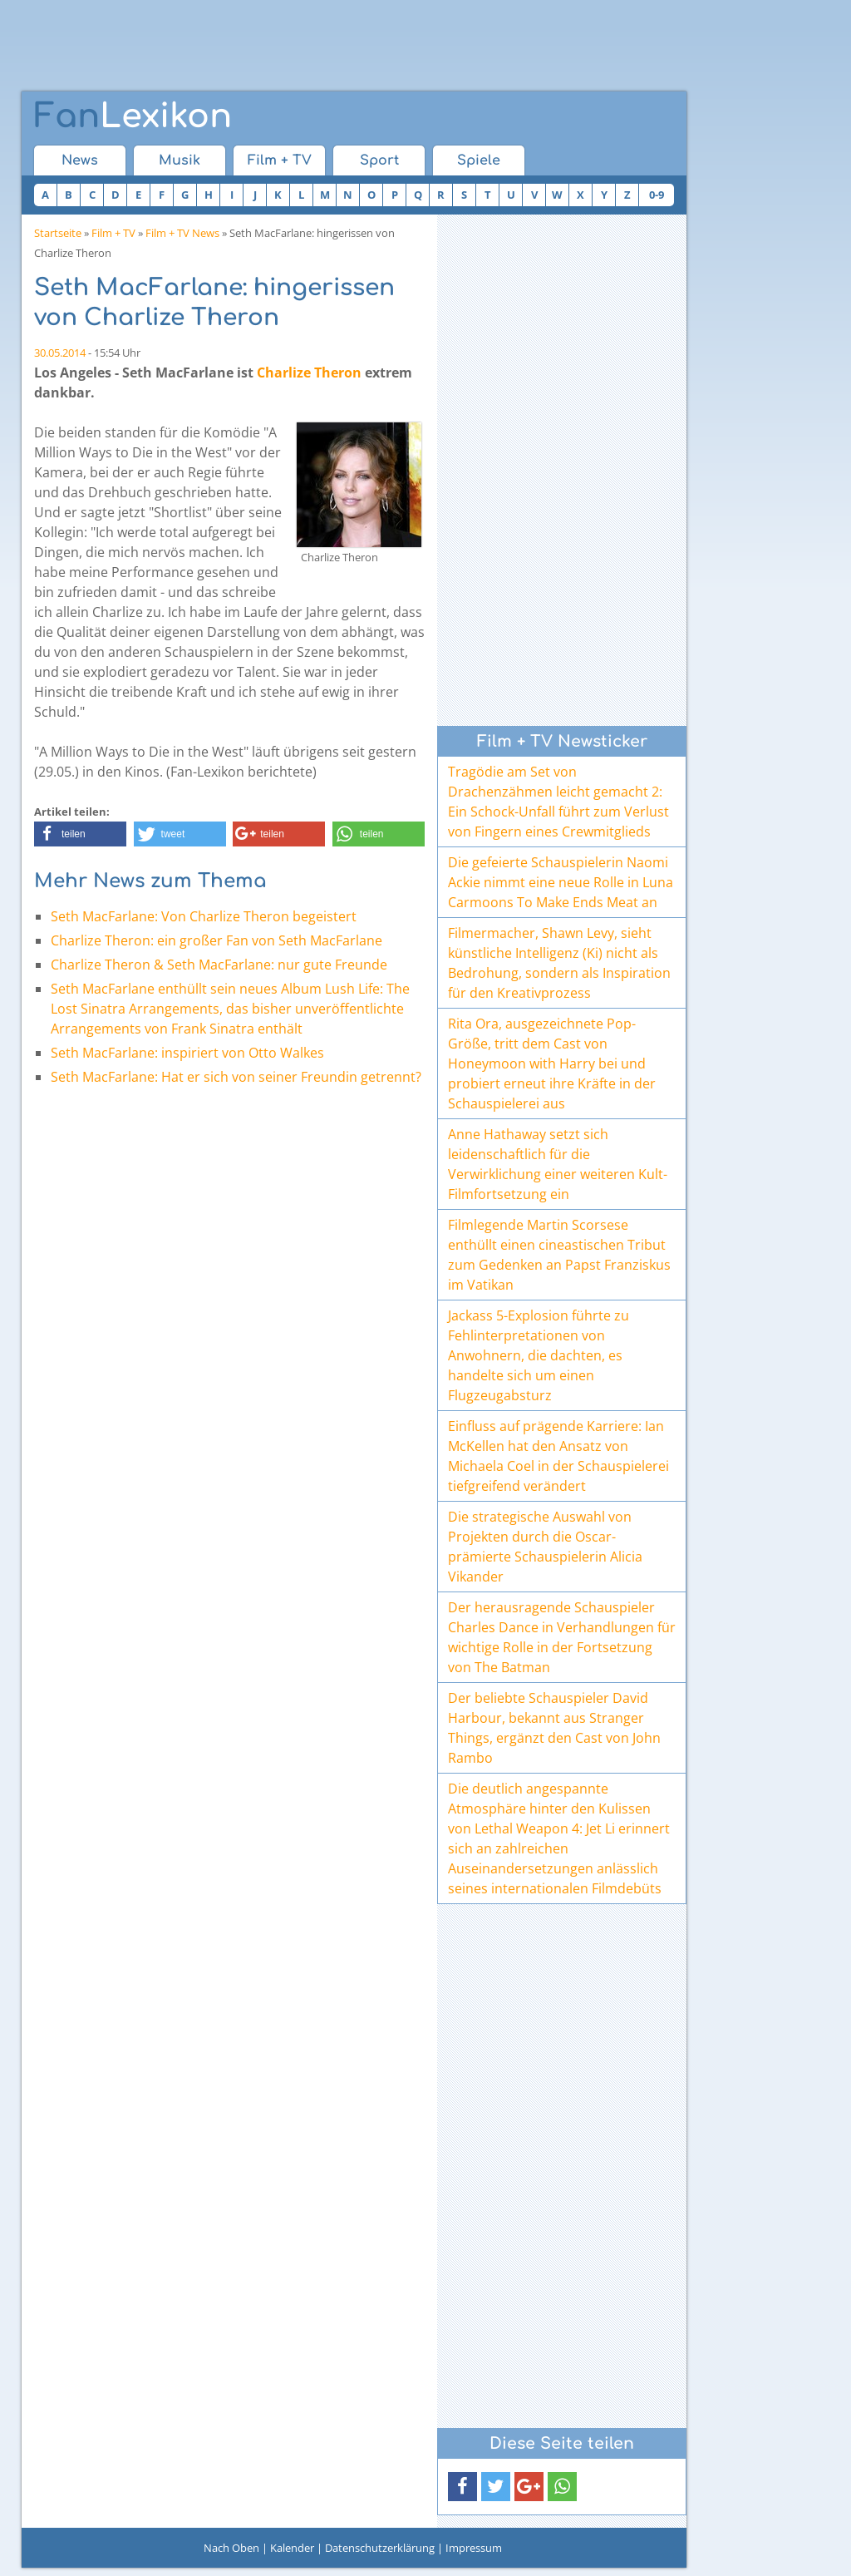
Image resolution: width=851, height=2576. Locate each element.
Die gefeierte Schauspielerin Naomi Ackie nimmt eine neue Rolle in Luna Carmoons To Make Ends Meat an (560, 882)
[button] (80, 834)
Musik (179, 160)
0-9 (656, 194)
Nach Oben (231, 2547)
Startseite (57, 232)
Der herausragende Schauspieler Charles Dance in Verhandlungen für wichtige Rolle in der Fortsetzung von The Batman (562, 1637)
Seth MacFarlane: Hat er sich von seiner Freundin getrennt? (236, 1077)
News (79, 160)
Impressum (473, 2547)
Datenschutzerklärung (380, 2547)
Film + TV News (182, 232)
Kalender (292, 2547)
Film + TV (280, 160)
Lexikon (133, 116)
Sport (379, 160)
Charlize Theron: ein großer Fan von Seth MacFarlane (216, 940)
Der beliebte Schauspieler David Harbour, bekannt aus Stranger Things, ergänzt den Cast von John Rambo (554, 1728)
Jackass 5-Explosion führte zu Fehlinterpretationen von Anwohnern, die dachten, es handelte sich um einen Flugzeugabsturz (538, 1355)
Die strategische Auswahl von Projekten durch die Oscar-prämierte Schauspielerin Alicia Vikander (545, 1547)
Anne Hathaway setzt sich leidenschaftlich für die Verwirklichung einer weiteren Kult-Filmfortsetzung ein (557, 1164)
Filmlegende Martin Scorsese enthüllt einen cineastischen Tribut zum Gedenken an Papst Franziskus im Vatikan (559, 1255)
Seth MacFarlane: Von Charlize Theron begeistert (204, 916)
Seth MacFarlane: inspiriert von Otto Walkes (187, 1053)
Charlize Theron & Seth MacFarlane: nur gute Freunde (219, 964)
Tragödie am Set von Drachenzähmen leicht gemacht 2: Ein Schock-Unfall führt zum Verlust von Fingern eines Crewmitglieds (558, 801)
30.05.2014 (60, 352)
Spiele (478, 160)
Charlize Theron (309, 372)
